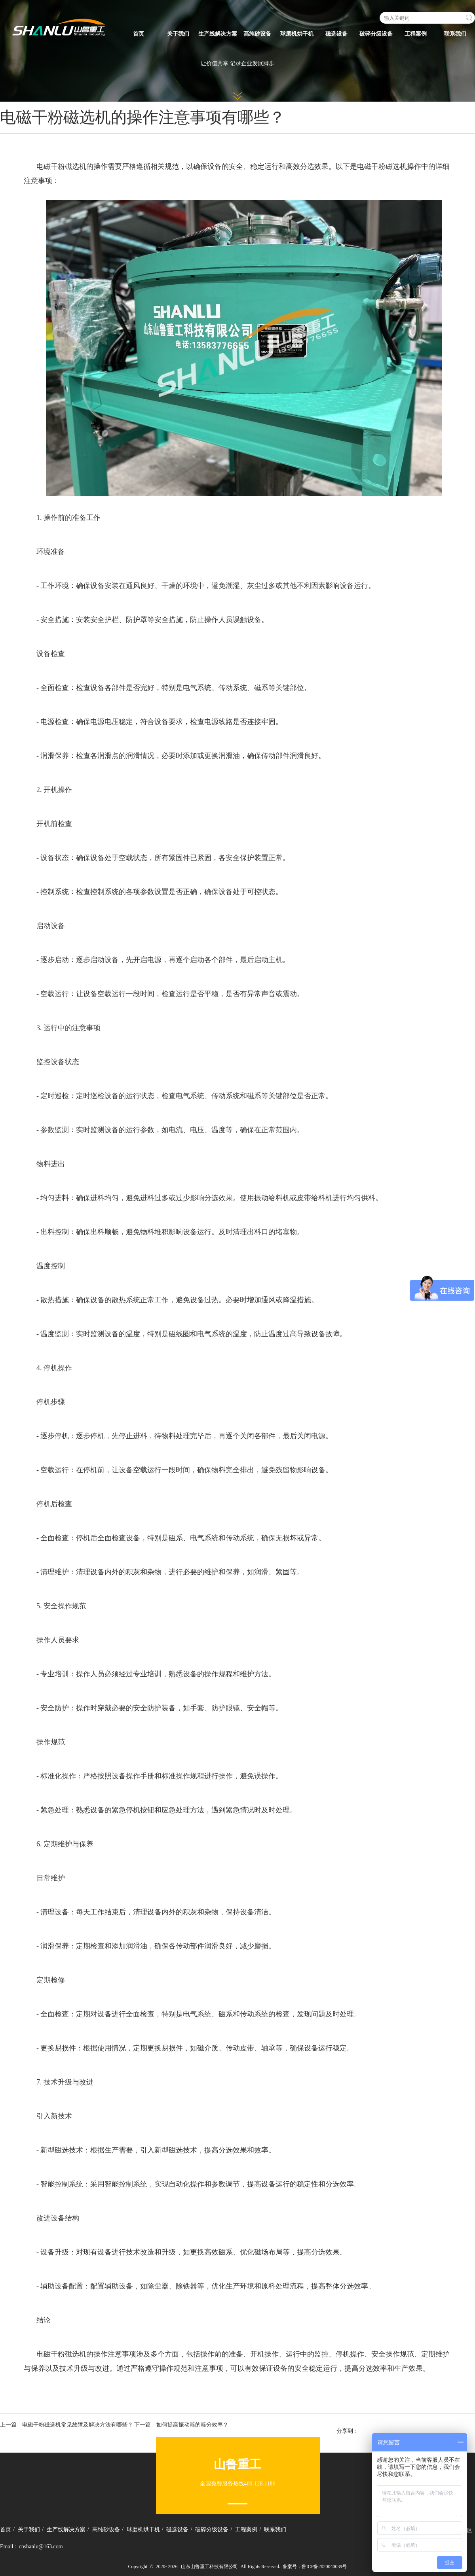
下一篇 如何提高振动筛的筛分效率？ (181, 2425)
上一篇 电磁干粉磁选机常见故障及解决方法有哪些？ (66, 2425)
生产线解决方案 (217, 33)
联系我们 (455, 33)
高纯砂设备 (257, 33)
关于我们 (178, 33)
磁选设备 (336, 33)
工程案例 (416, 33)
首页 (138, 33)
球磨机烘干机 (297, 33)
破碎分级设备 (376, 33)
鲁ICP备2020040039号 (324, 2566)
